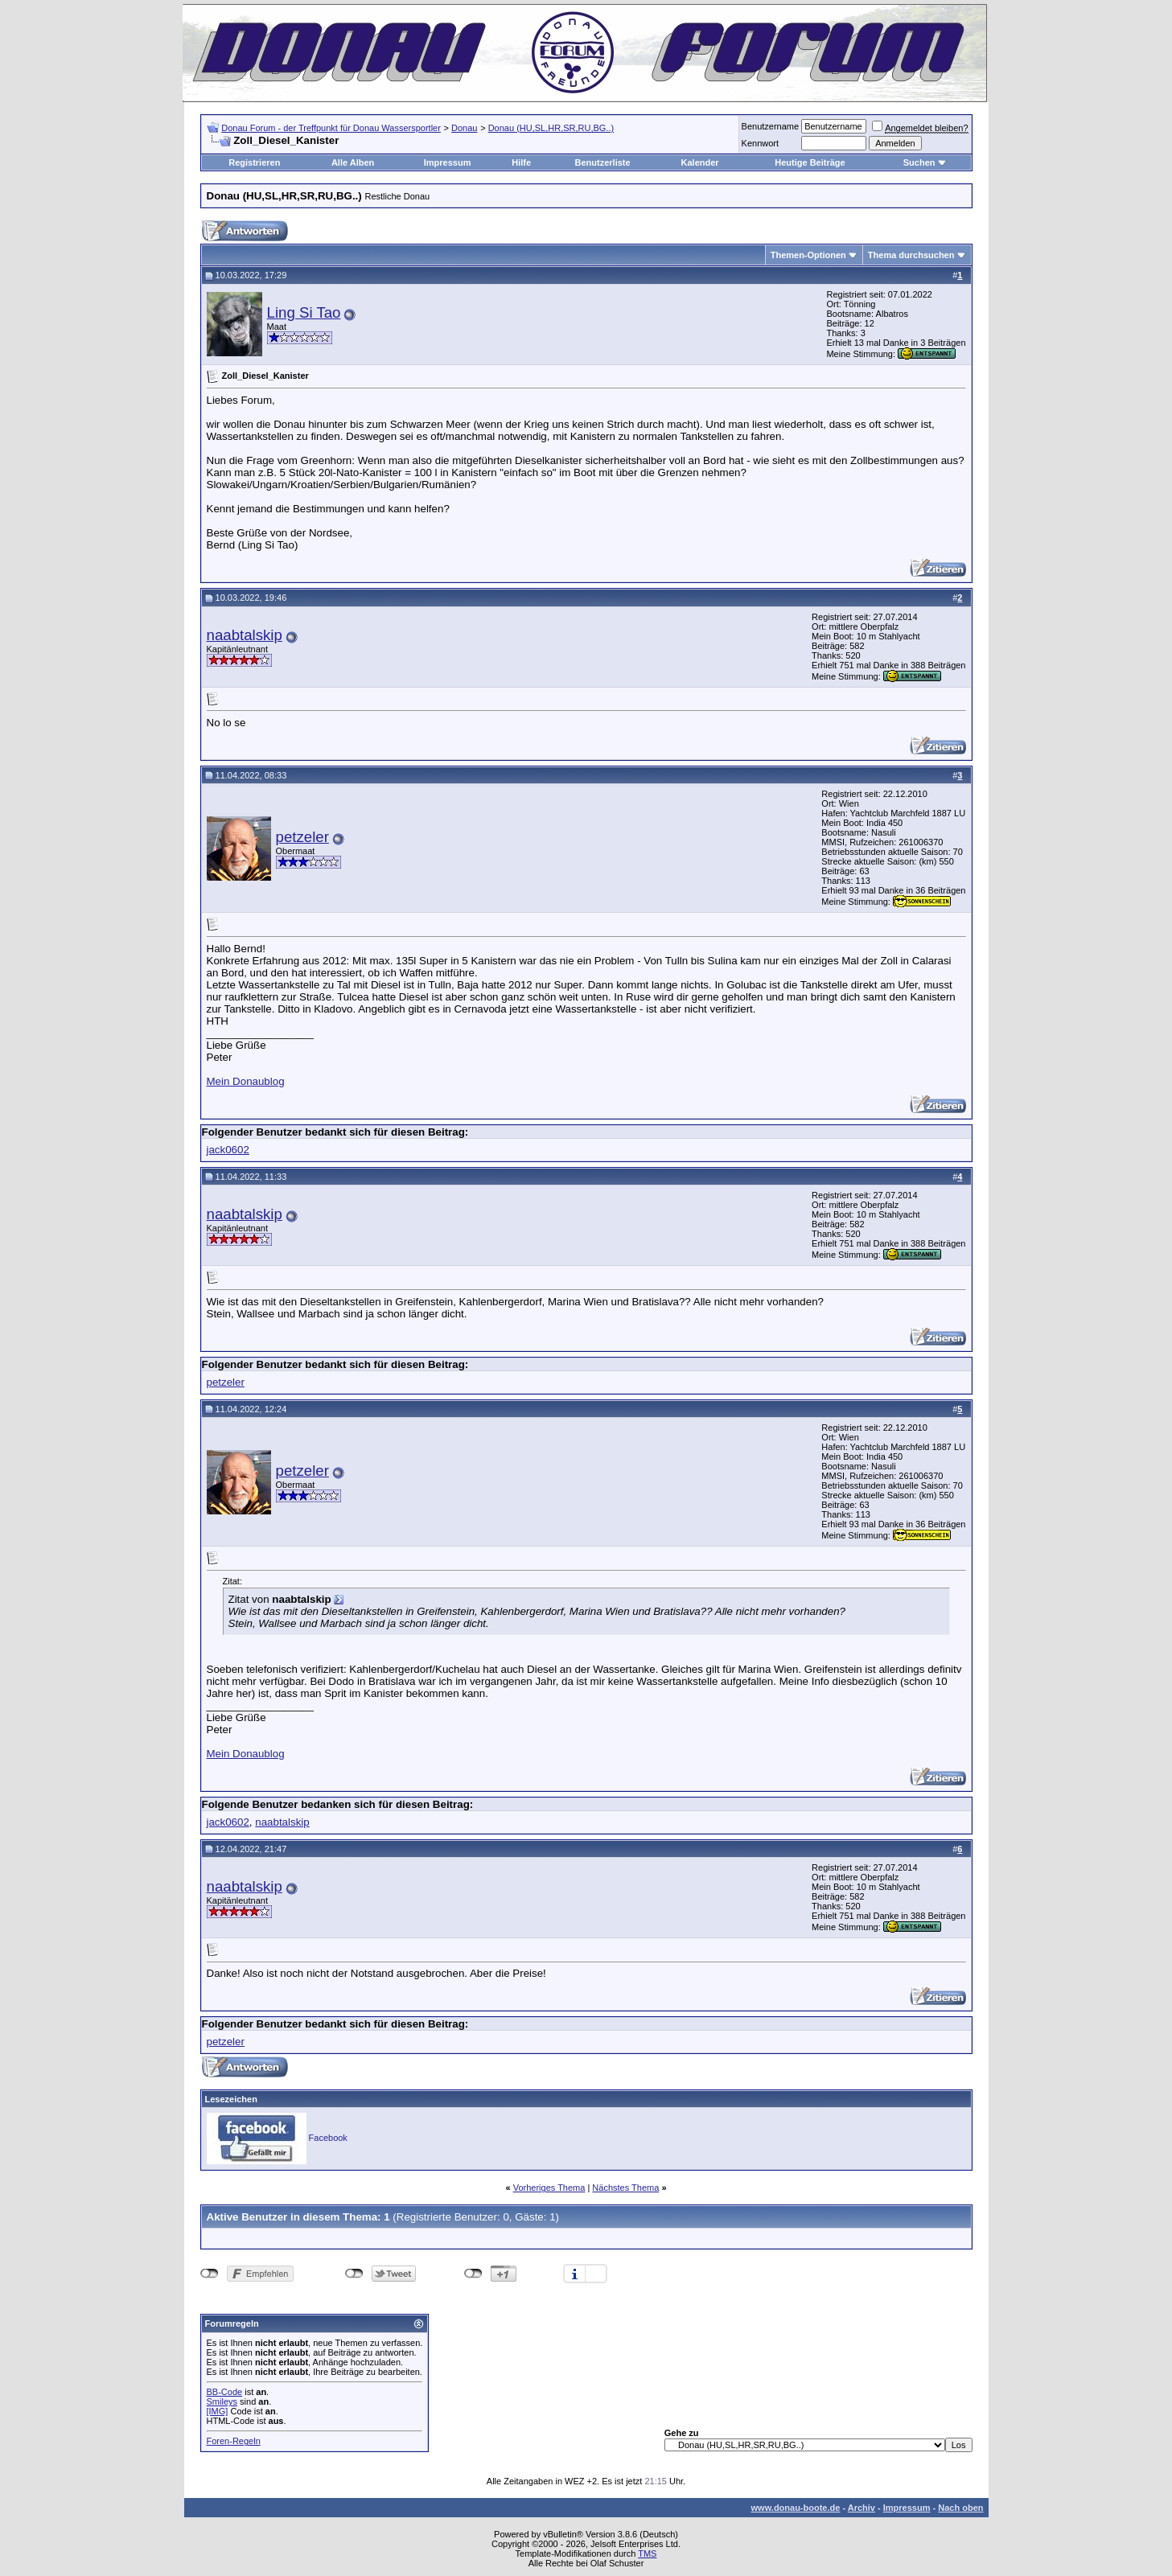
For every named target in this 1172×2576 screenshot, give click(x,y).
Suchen (919, 162)
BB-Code (225, 2392)
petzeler (302, 836)
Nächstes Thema (625, 2187)
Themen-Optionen (808, 255)
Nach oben (960, 2507)
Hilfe (521, 162)
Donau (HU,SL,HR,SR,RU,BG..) (551, 128)
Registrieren (254, 162)
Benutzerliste (603, 162)
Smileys (222, 2401)
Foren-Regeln (234, 2441)
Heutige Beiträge (810, 162)
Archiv (861, 2507)
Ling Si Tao (304, 312)
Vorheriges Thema (549, 2187)
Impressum (447, 162)
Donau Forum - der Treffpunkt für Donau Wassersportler (331, 128)
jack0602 (228, 1150)
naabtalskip (244, 635)
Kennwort (760, 143)
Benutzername (771, 126)
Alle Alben (352, 162)
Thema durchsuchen (911, 255)
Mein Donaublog (246, 1081)
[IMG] (217, 2411)
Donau (464, 128)
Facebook (328, 2138)
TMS (647, 2553)
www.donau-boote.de (796, 2507)
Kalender (700, 162)
